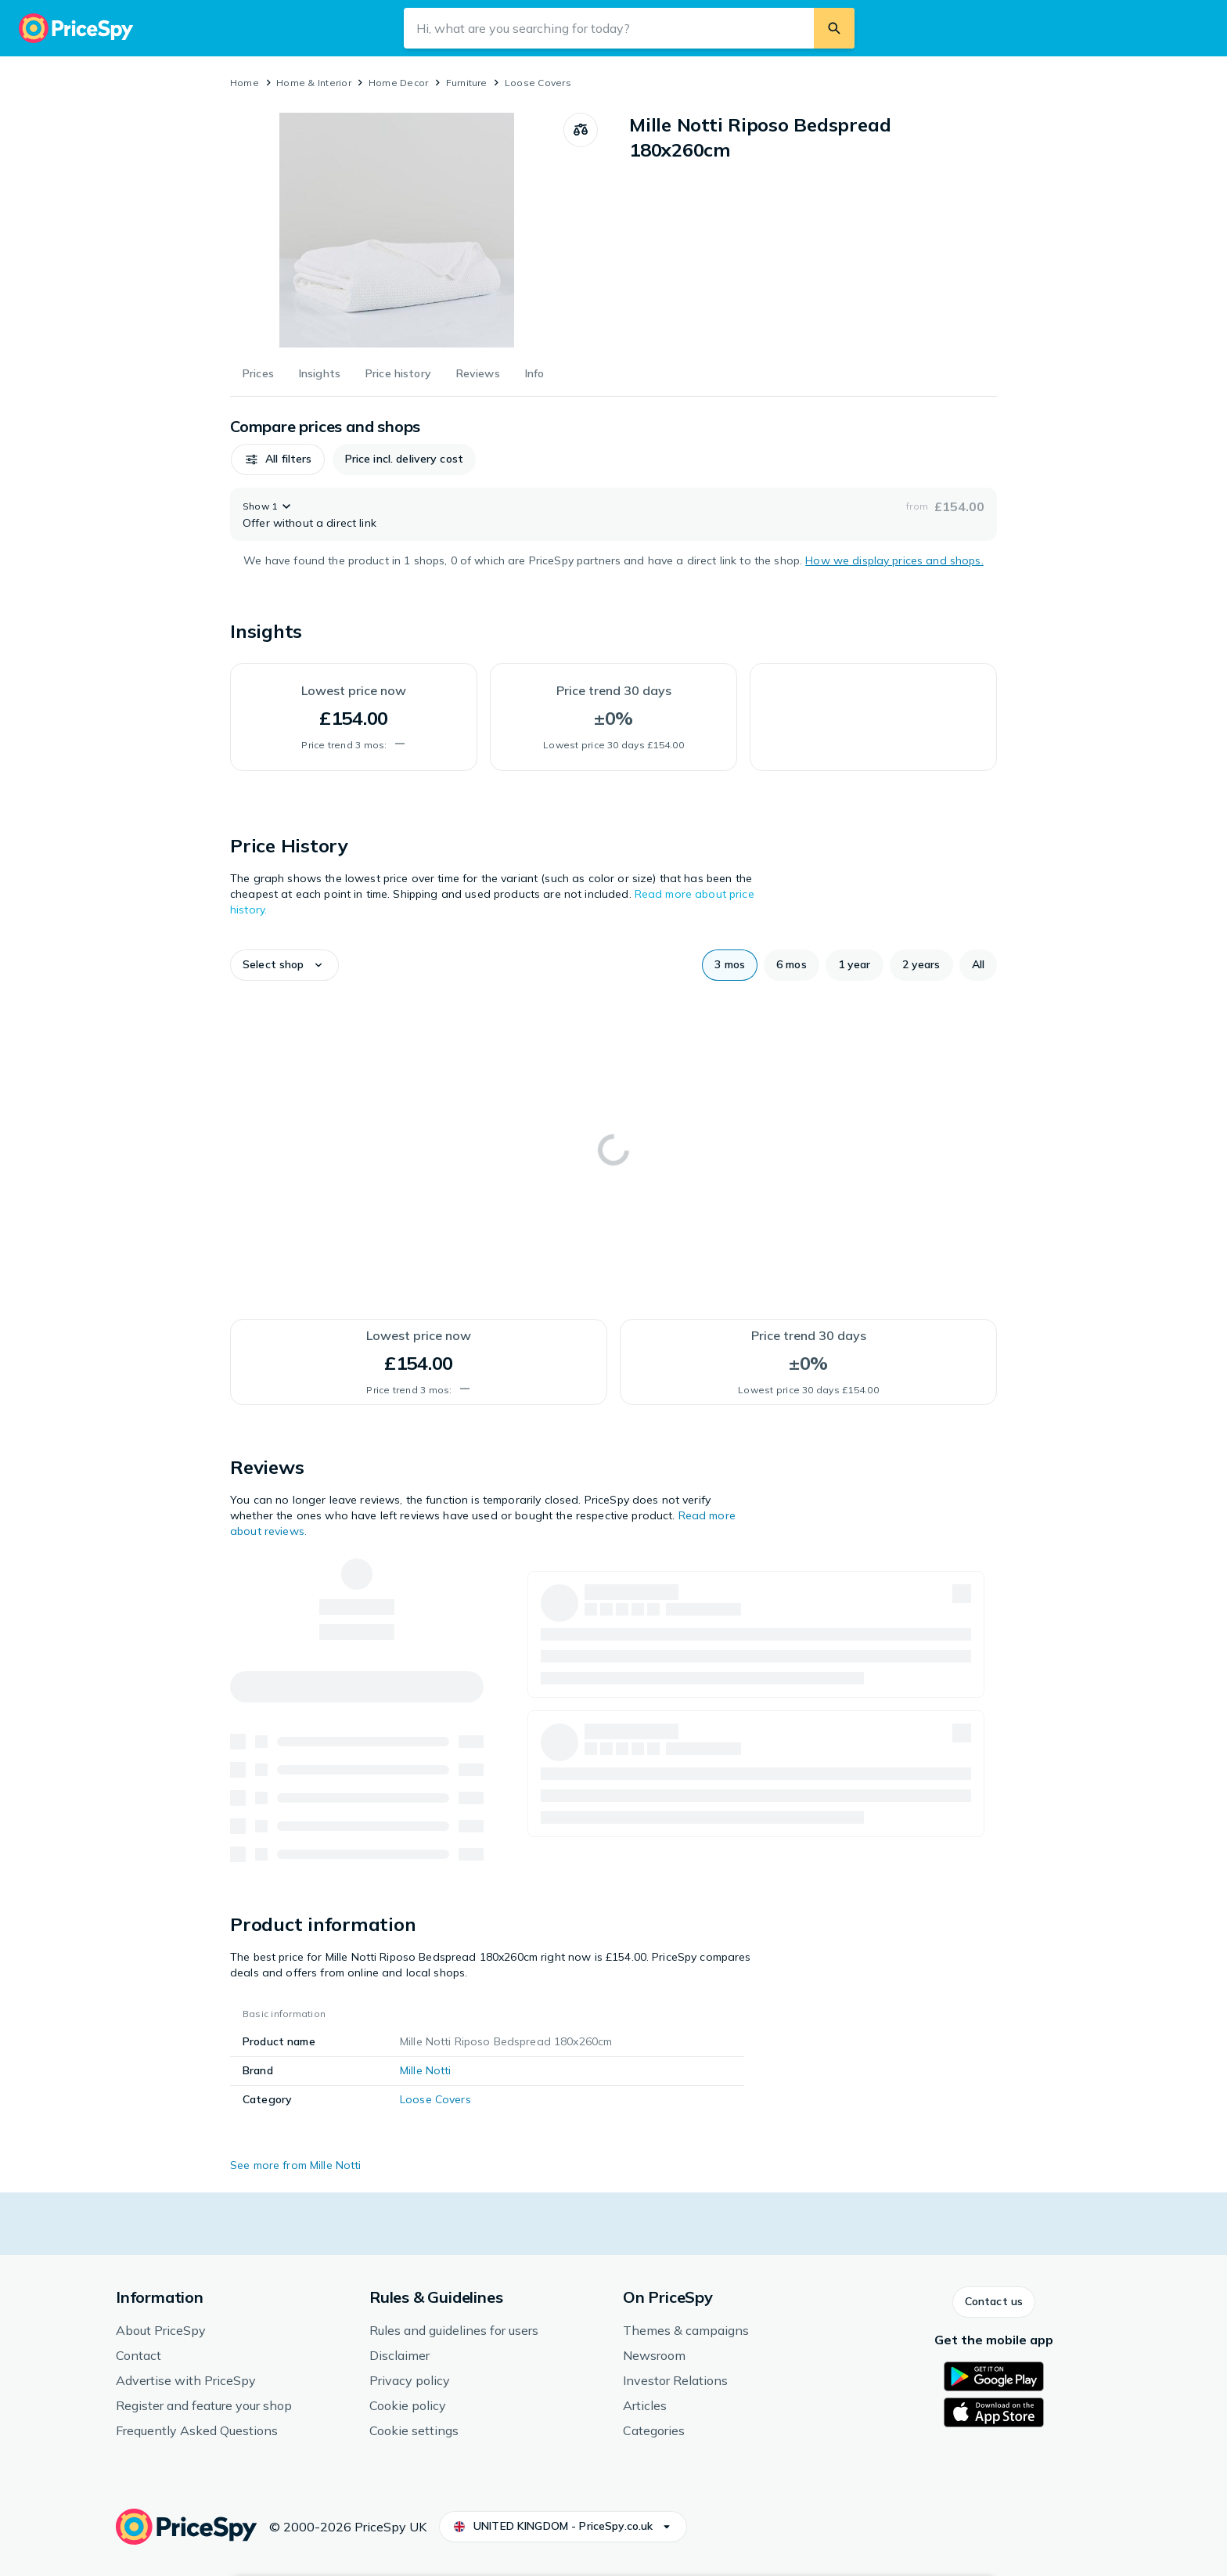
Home (244, 82)
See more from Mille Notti (296, 2165)
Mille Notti (426, 2070)
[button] (278, 459)
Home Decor (398, 82)
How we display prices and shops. (894, 560)
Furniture (467, 82)
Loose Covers (538, 82)
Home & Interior (313, 82)
